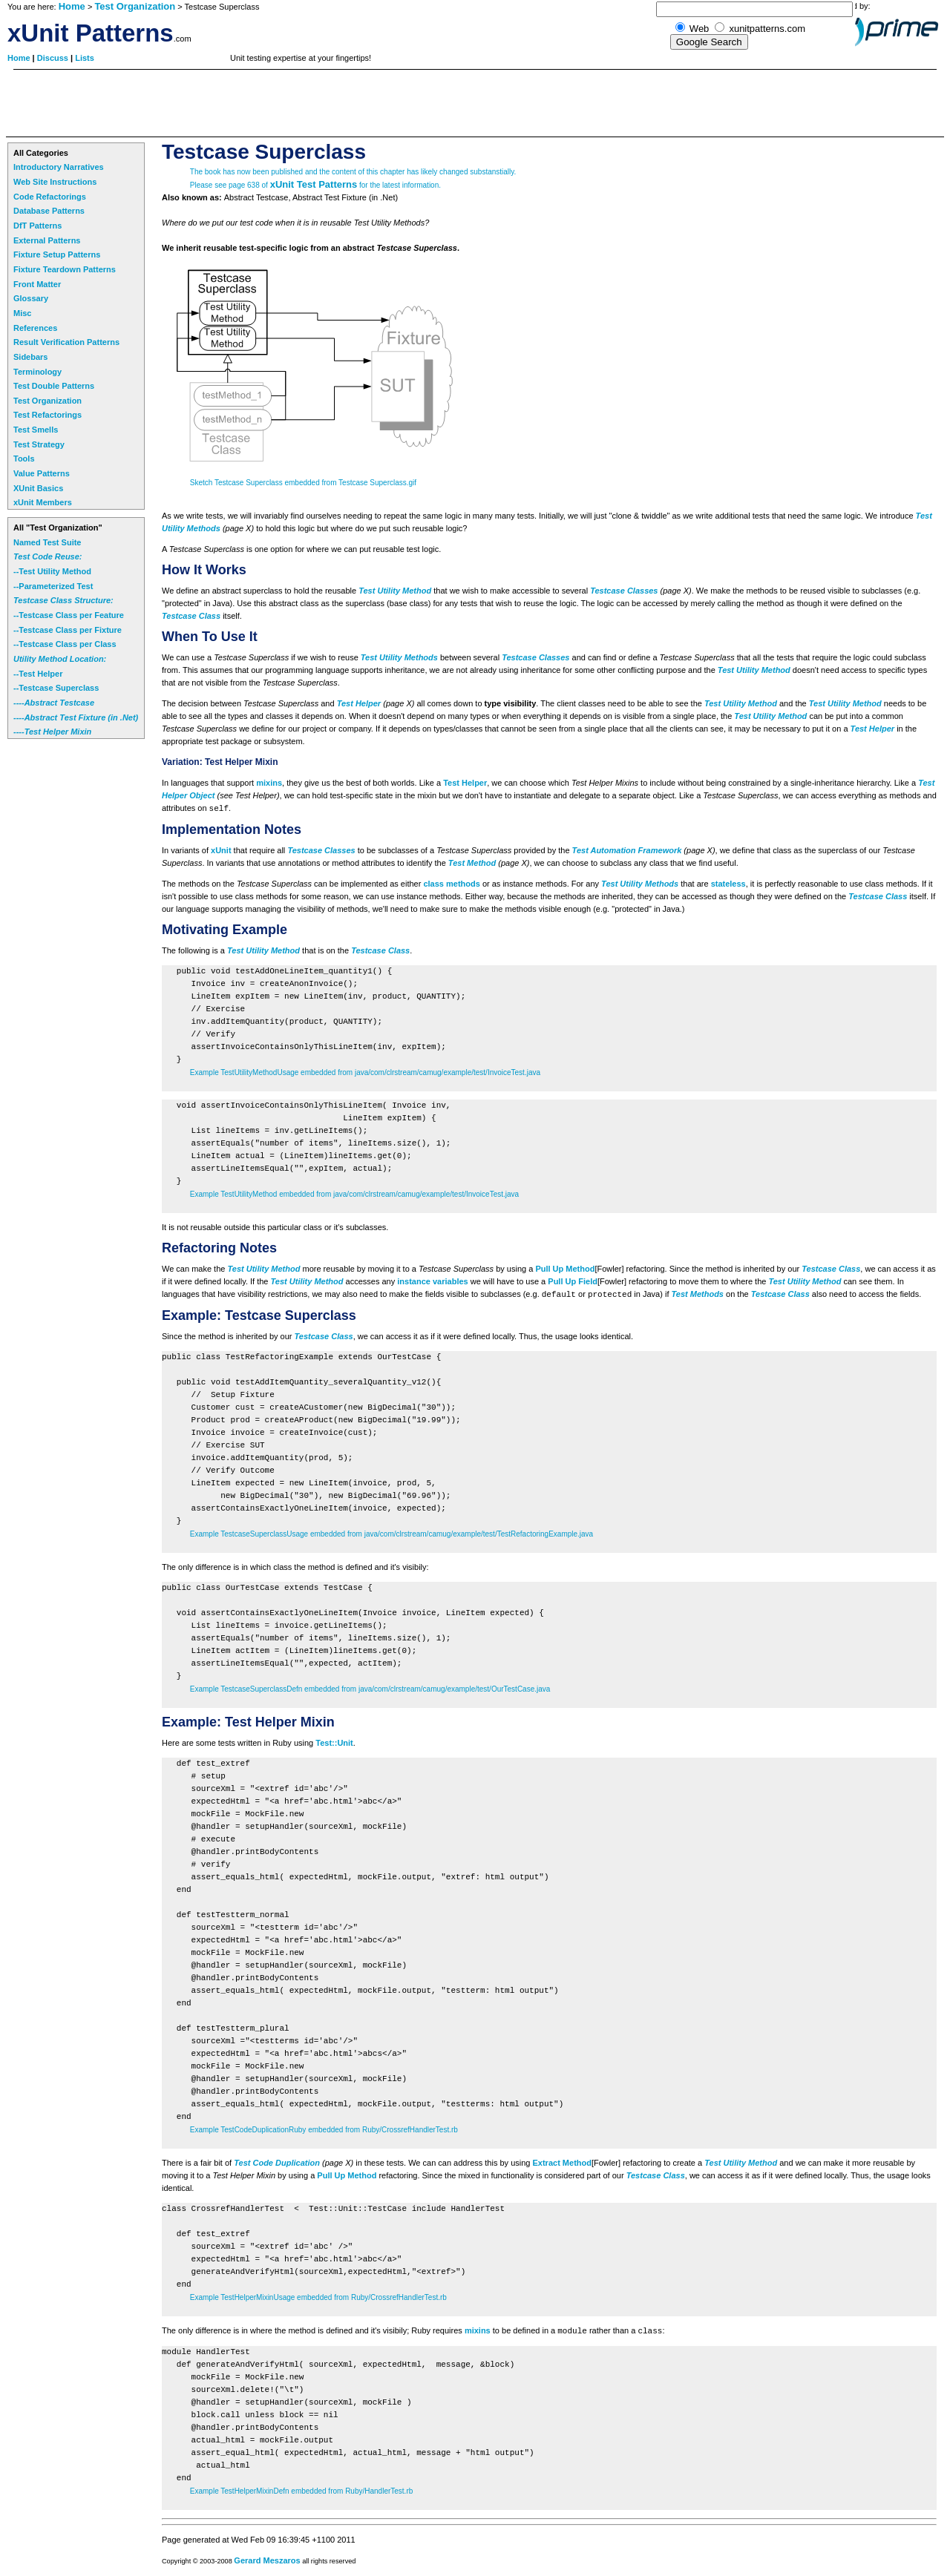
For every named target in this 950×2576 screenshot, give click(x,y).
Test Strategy (39, 444)
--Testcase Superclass (56, 687)
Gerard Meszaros (267, 2560)
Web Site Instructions (54, 181)
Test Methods (698, 1293)
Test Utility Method (394, 590)
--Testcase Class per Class (65, 644)
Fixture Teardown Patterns (64, 269)
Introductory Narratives (58, 166)
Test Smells (35, 429)
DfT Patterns (37, 225)
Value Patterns (41, 473)
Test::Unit (334, 1742)
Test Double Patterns (53, 385)
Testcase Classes (624, 590)
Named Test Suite (47, 542)
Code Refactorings (49, 196)
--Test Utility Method (52, 571)
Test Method (472, 862)
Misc (22, 313)
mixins (269, 782)
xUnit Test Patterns (314, 184)
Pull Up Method (564, 1268)
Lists (84, 57)
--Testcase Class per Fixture (67, 629)
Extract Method (562, 2162)
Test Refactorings (47, 414)
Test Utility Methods (399, 657)
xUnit (221, 850)
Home (72, 6)
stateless (728, 883)
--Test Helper (37, 673)
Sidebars (30, 356)
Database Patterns (49, 210)
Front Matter (37, 284)
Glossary (30, 298)
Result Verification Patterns (66, 342)
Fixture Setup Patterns (56, 254)
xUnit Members (42, 502)
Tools (24, 458)
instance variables (432, 1281)
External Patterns (46, 240)
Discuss (54, 57)
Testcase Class (191, 615)
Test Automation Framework (627, 850)
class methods (451, 883)
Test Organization (134, 6)
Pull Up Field (572, 1281)
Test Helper (359, 703)
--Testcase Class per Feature (68, 615)
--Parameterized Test (53, 586)
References (35, 327)
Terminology (37, 371)
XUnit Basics (38, 488)
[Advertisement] (276, 103)
